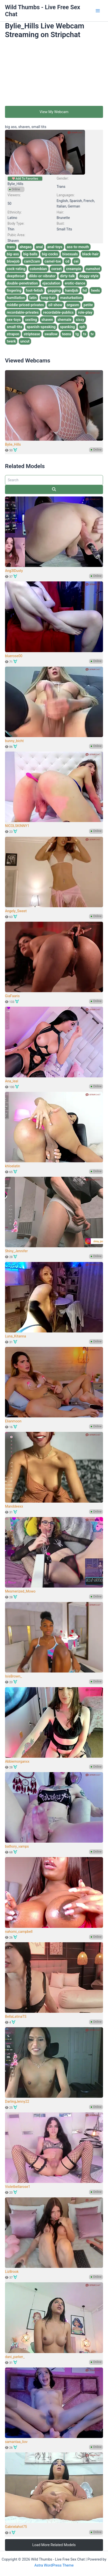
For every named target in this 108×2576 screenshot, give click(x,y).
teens (66, 334)
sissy (80, 319)
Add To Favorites (25, 178)
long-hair (48, 297)
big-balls (30, 254)
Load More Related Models (54, 2545)
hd (85, 290)
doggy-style (88, 276)
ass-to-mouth (78, 247)
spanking (67, 327)
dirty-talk (67, 276)
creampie (73, 269)
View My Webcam (54, 112)
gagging (54, 290)
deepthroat (15, 276)
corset (56, 269)
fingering (14, 290)
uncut (25, 341)
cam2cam (32, 261)
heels (95, 290)
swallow (51, 334)
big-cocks (50, 254)
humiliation (16, 297)
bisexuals (70, 254)
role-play (85, 312)
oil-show (55, 305)
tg (77, 334)
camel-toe (52, 261)
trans (11, 247)
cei (76, 261)
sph (82, 327)
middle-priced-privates (25, 305)
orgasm (73, 305)
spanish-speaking (41, 327)
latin (33, 297)
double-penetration (22, 283)
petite (88, 305)
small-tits (14, 327)
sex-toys (14, 319)
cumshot (93, 269)
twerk (11, 341)
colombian (38, 269)
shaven (47, 319)
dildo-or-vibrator (42, 276)
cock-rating (16, 269)
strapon (13, 334)
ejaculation (51, 283)
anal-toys (54, 247)
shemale (65, 319)
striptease (32, 334)
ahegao (26, 247)
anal (39, 247)
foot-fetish (34, 290)
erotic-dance (75, 283)
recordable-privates (23, 312)
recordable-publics (58, 312)
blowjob (13, 261)
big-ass (13, 254)
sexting (31, 319)
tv (92, 334)
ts (84, 334)
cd (67, 261)
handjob (71, 290)
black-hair (90, 254)
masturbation (71, 297)
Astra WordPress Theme (54, 2565)
